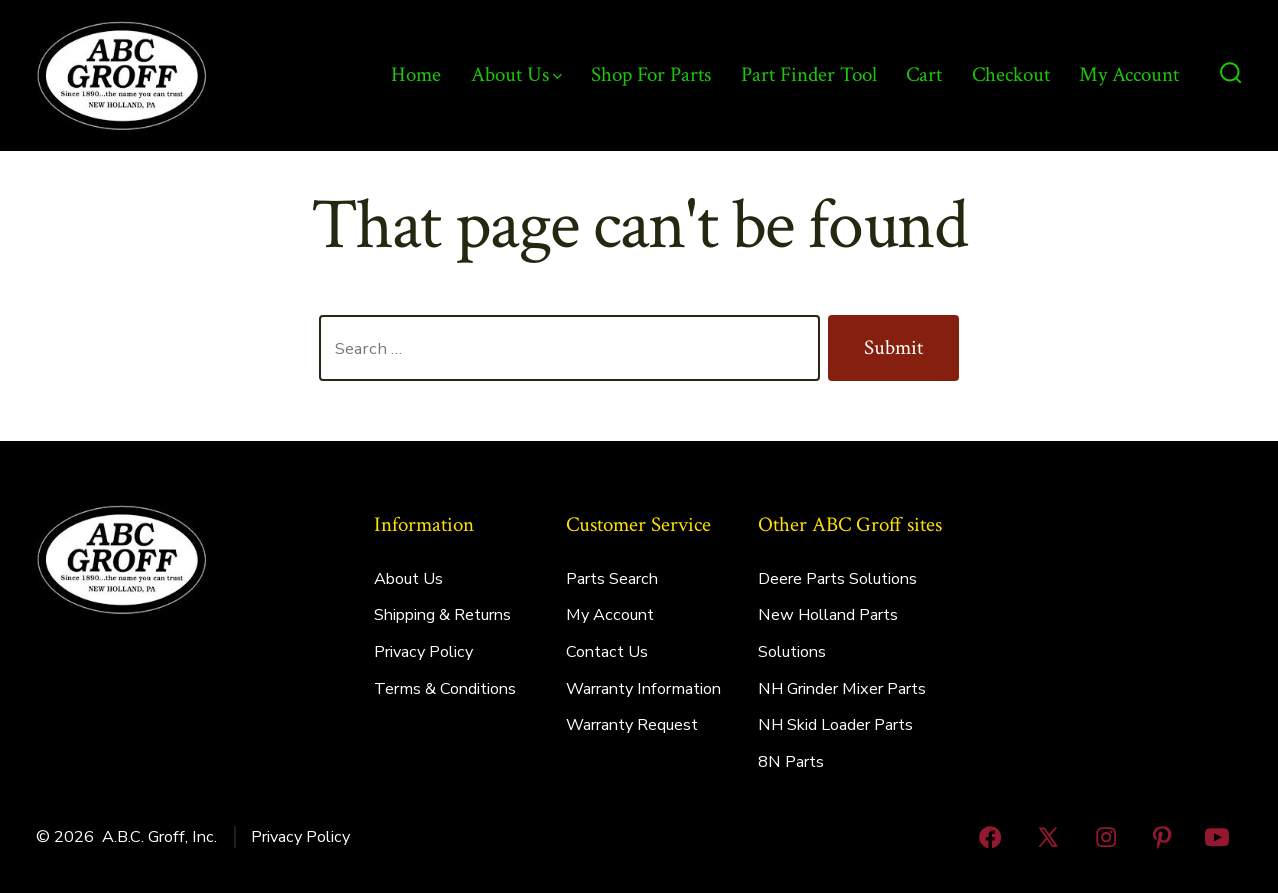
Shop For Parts (651, 74)
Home (416, 74)
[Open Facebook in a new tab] (991, 837)
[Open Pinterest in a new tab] (1162, 837)
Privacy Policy (423, 652)
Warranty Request (632, 725)
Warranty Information (643, 689)
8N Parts (791, 762)
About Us (516, 74)
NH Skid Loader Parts (835, 725)
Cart (924, 74)
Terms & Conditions (445, 689)
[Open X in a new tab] (1049, 837)
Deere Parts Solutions (837, 579)
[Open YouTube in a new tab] (1217, 837)
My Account (1129, 74)
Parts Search (612, 579)
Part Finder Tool (809, 74)
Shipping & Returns (442, 615)
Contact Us (607, 652)
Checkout (1011, 74)
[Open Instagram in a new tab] (1106, 837)
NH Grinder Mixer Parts (842, 689)
